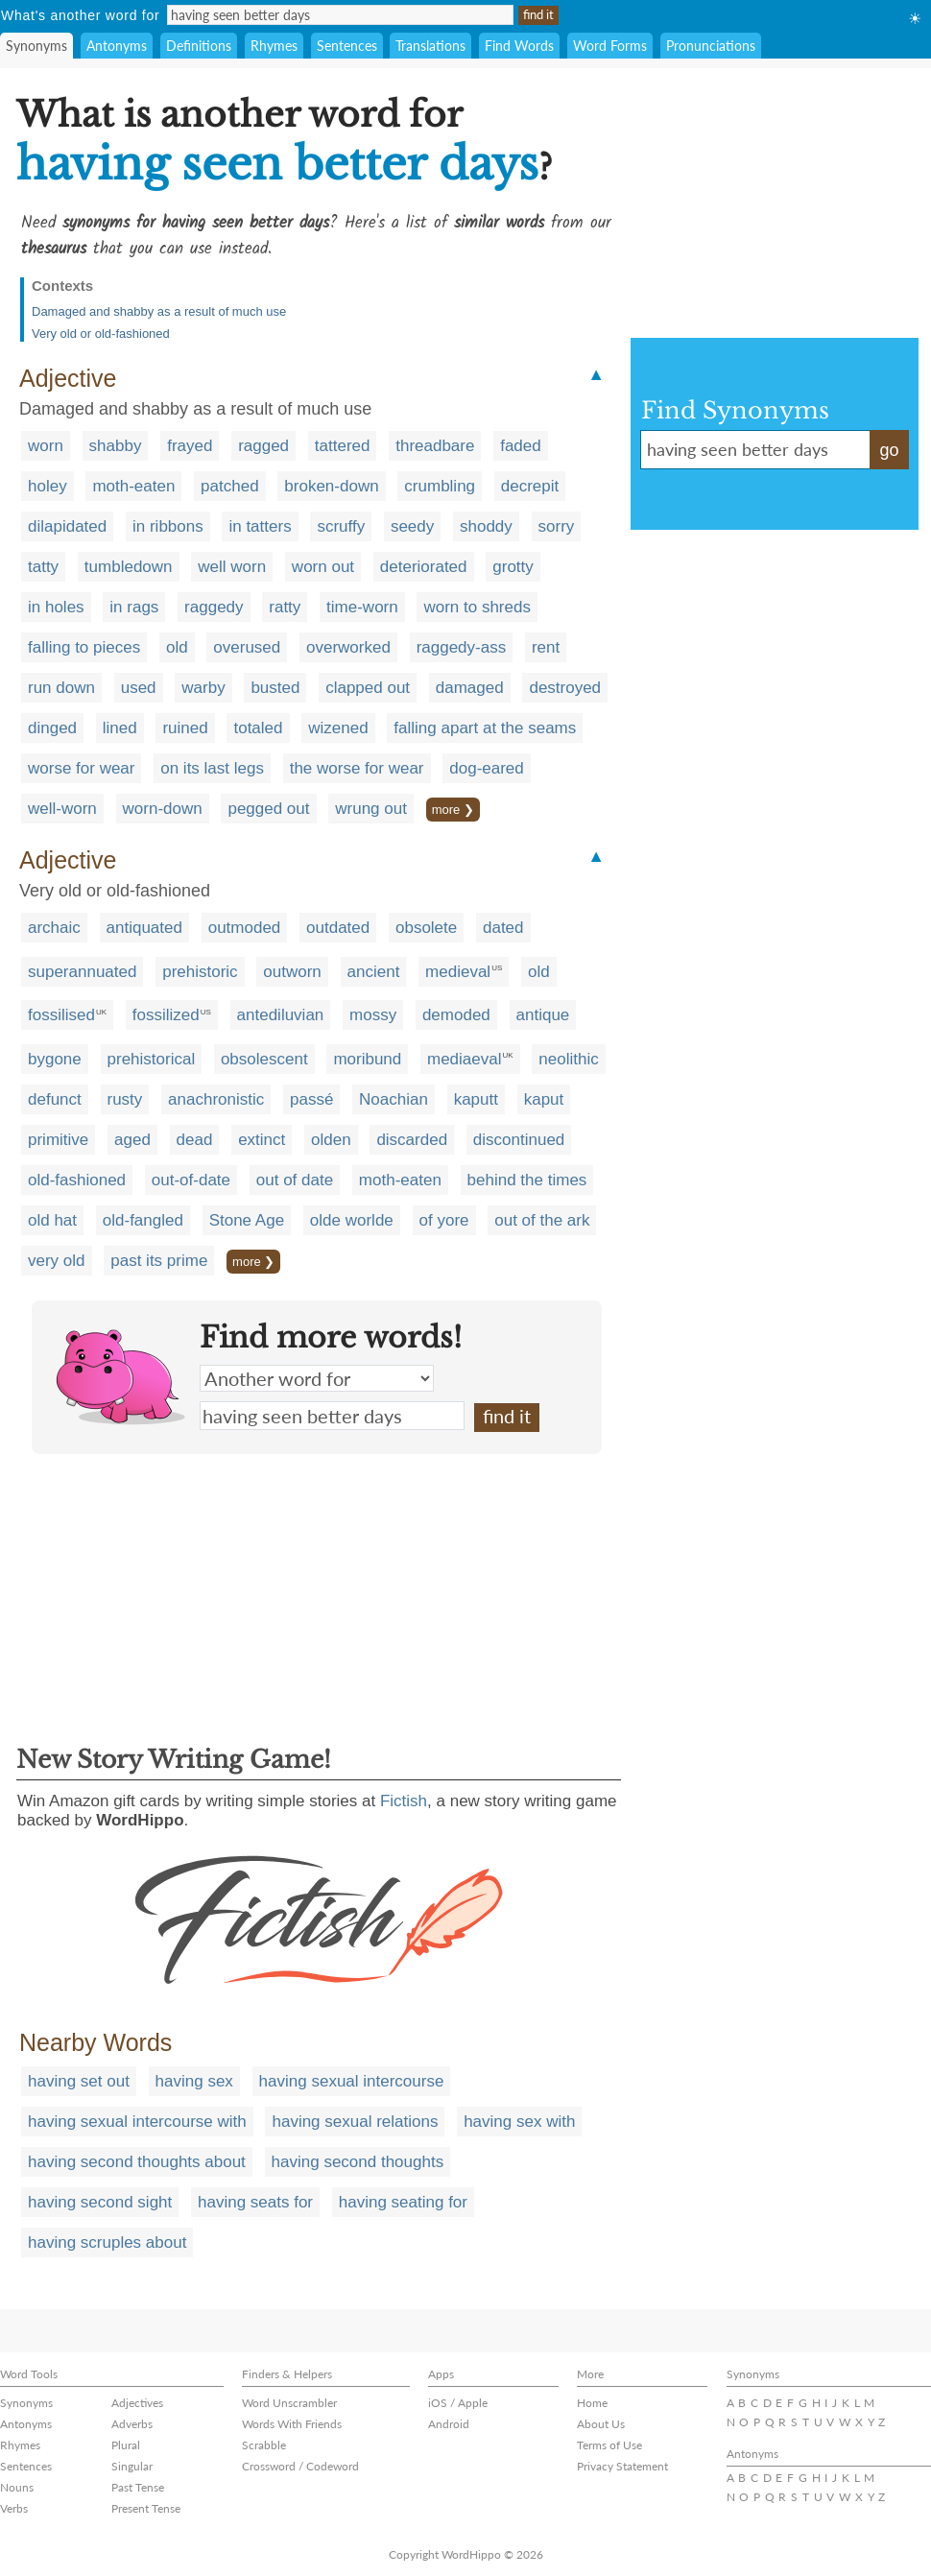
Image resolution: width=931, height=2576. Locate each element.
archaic (54, 927)
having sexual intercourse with (137, 2121)
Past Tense (137, 2487)
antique (543, 1015)
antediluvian (280, 1015)
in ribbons (167, 526)
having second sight (100, 2202)
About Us (601, 2424)
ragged (263, 446)
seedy (412, 526)
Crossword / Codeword (300, 2466)
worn (45, 446)
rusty (125, 1099)
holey (47, 486)
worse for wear (81, 768)
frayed (189, 446)
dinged (52, 728)
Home (592, 2403)
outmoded (244, 927)
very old (56, 1261)
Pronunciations (710, 45)
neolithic (568, 1059)
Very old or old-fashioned (101, 333)
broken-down (331, 486)
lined (120, 728)
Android (448, 2424)
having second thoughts (358, 2162)
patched (230, 486)
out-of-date (191, 1180)
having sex (194, 2081)
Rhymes (274, 45)
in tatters (259, 526)
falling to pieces (84, 647)
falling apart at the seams (485, 728)
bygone (55, 1059)
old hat (52, 1220)
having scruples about (107, 2242)
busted (275, 688)
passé (311, 1099)
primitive (58, 1140)
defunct (55, 1099)
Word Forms (610, 45)
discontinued (518, 1140)
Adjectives (137, 2403)
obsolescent (264, 1059)
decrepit (530, 486)
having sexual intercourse (351, 2081)
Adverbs (132, 2424)
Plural (125, 2445)
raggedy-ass (462, 647)
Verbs (14, 2508)
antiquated (144, 927)
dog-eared (486, 768)
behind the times (527, 1180)
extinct (261, 1140)
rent (546, 647)
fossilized (166, 1015)
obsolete (426, 927)
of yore (444, 1220)
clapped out (367, 688)
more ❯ (453, 809)
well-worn (62, 808)
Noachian (393, 1099)
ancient (373, 972)
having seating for (403, 2202)
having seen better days (332, 1415)
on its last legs (212, 768)
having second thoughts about (137, 2162)
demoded (456, 1015)
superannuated (82, 972)
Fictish (403, 1801)
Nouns (17, 2487)
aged (132, 1140)
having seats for (255, 2202)
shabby (115, 446)
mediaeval (464, 1059)
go (888, 450)
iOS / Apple (458, 2403)
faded (520, 446)
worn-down (163, 808)
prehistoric (199, 972)
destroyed (565, 688)
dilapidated (67, 526)
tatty (43, 567)
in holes (56, 607)
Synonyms (36, 45)
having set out (79, 2081)
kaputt (476, 1099)
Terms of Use (609, 2445)
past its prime (158, 1261)
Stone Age (246, 1220)
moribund (367, 1059)
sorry (556, 526)
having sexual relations (355, 2121)
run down (61, 688)
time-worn (362, 607)
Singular (132, 2466)
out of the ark (541, 1220)
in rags (133, 607)
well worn (232, 567)
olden (331, 1140)
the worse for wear (357, 768)
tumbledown (128, 567)
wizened (338, 728)
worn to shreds (477, 607)
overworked (348, 647)
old (177, 647)
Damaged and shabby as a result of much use (159, 311)
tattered (342, 446)
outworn (292, 972)
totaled (257, 728)
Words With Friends (292, 2424)
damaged (470, 688)
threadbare (434, 446)
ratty (284, 607)
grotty (513, 567)
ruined (184, 728)
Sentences (347, 45)
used (138, 688)
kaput (544, 1099)
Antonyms (116, 45)
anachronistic (216, 1099)
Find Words (519, 45)
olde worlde (352, 1220)
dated (503, 927)
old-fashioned (77, 1180)
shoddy (486, 526)
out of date (294, 1180)
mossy (372, 1015)
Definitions (198, 45)
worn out (323, 567)
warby (203, 688)
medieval (457, 972)
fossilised (61, 1015)
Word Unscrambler (289, 2403)
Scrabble (264, 2445)
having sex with (519, 2121)
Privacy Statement (622, 2466)
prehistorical (151, 1059)
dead (195, 1140)
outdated (338, 927)
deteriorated (423, 567)
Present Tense (145, 2508)
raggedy (213, 607)
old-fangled (143, 1220)
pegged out (268, 808)
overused (246, 647)
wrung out (371, 808)
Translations (430, 45)
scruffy (341, 526)
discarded (411, 1140)
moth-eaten (133, 486)
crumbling (439, 486)
